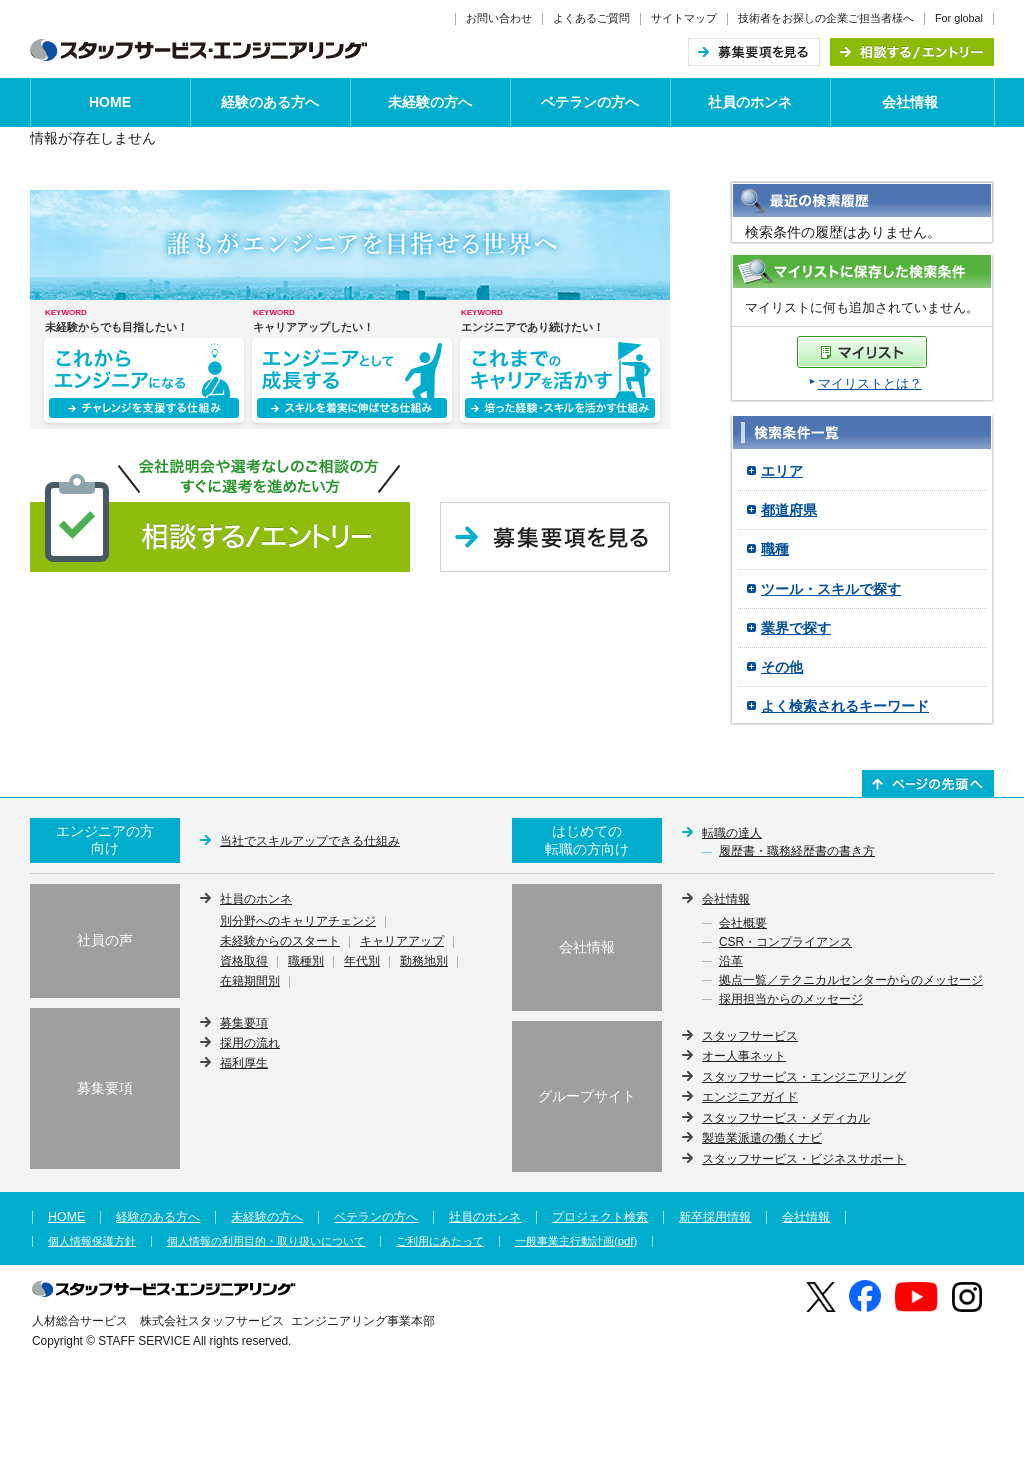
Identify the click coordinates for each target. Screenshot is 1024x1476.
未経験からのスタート (280, 942)
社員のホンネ (750, 102)
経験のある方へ (270, 102)
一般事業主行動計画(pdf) (576, 1241)
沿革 (731, 962)
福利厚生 (244, 1063)
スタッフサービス (750, 1036)
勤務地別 (424, 962)
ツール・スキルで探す (831, 589)
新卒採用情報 (715, 1217)
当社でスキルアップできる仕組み (310, 841)
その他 (782, 667)
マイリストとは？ (870, 383)
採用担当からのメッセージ (791, 1000)
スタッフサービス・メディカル (786, 1118)
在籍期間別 (250, 982)
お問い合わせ (499, 18)
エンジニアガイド (750, 1097)
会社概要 (743, 924)
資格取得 (244, 962)
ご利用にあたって (440, 1241)
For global (959, 18)
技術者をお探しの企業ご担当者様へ (826, 18)
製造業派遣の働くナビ (762, 1138)
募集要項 (244, 1023)
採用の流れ (250, 1043)
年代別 (362, 962)
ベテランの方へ (590, 102)
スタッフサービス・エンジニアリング (804, 1077)
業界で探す (796, 628)
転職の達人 (732, 833)
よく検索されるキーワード (845, 706)
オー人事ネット (744, 1056)
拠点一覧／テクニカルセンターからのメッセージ (851, 981)
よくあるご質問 (591, 18)
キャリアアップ (402, 942)
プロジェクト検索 (600, 1217)
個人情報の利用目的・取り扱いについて (266, 1241)
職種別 (306, 962)
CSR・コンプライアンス (785, 943)
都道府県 (789, 510)
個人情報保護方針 (92, 1241)
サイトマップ (684, 18)
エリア (782, 471)
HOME (110, 102)
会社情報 (910, 102)
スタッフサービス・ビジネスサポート (804, 1159)
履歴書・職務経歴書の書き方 (797, 852)
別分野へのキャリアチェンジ (298, 922)
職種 (775, 549)
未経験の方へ (430, 102)
